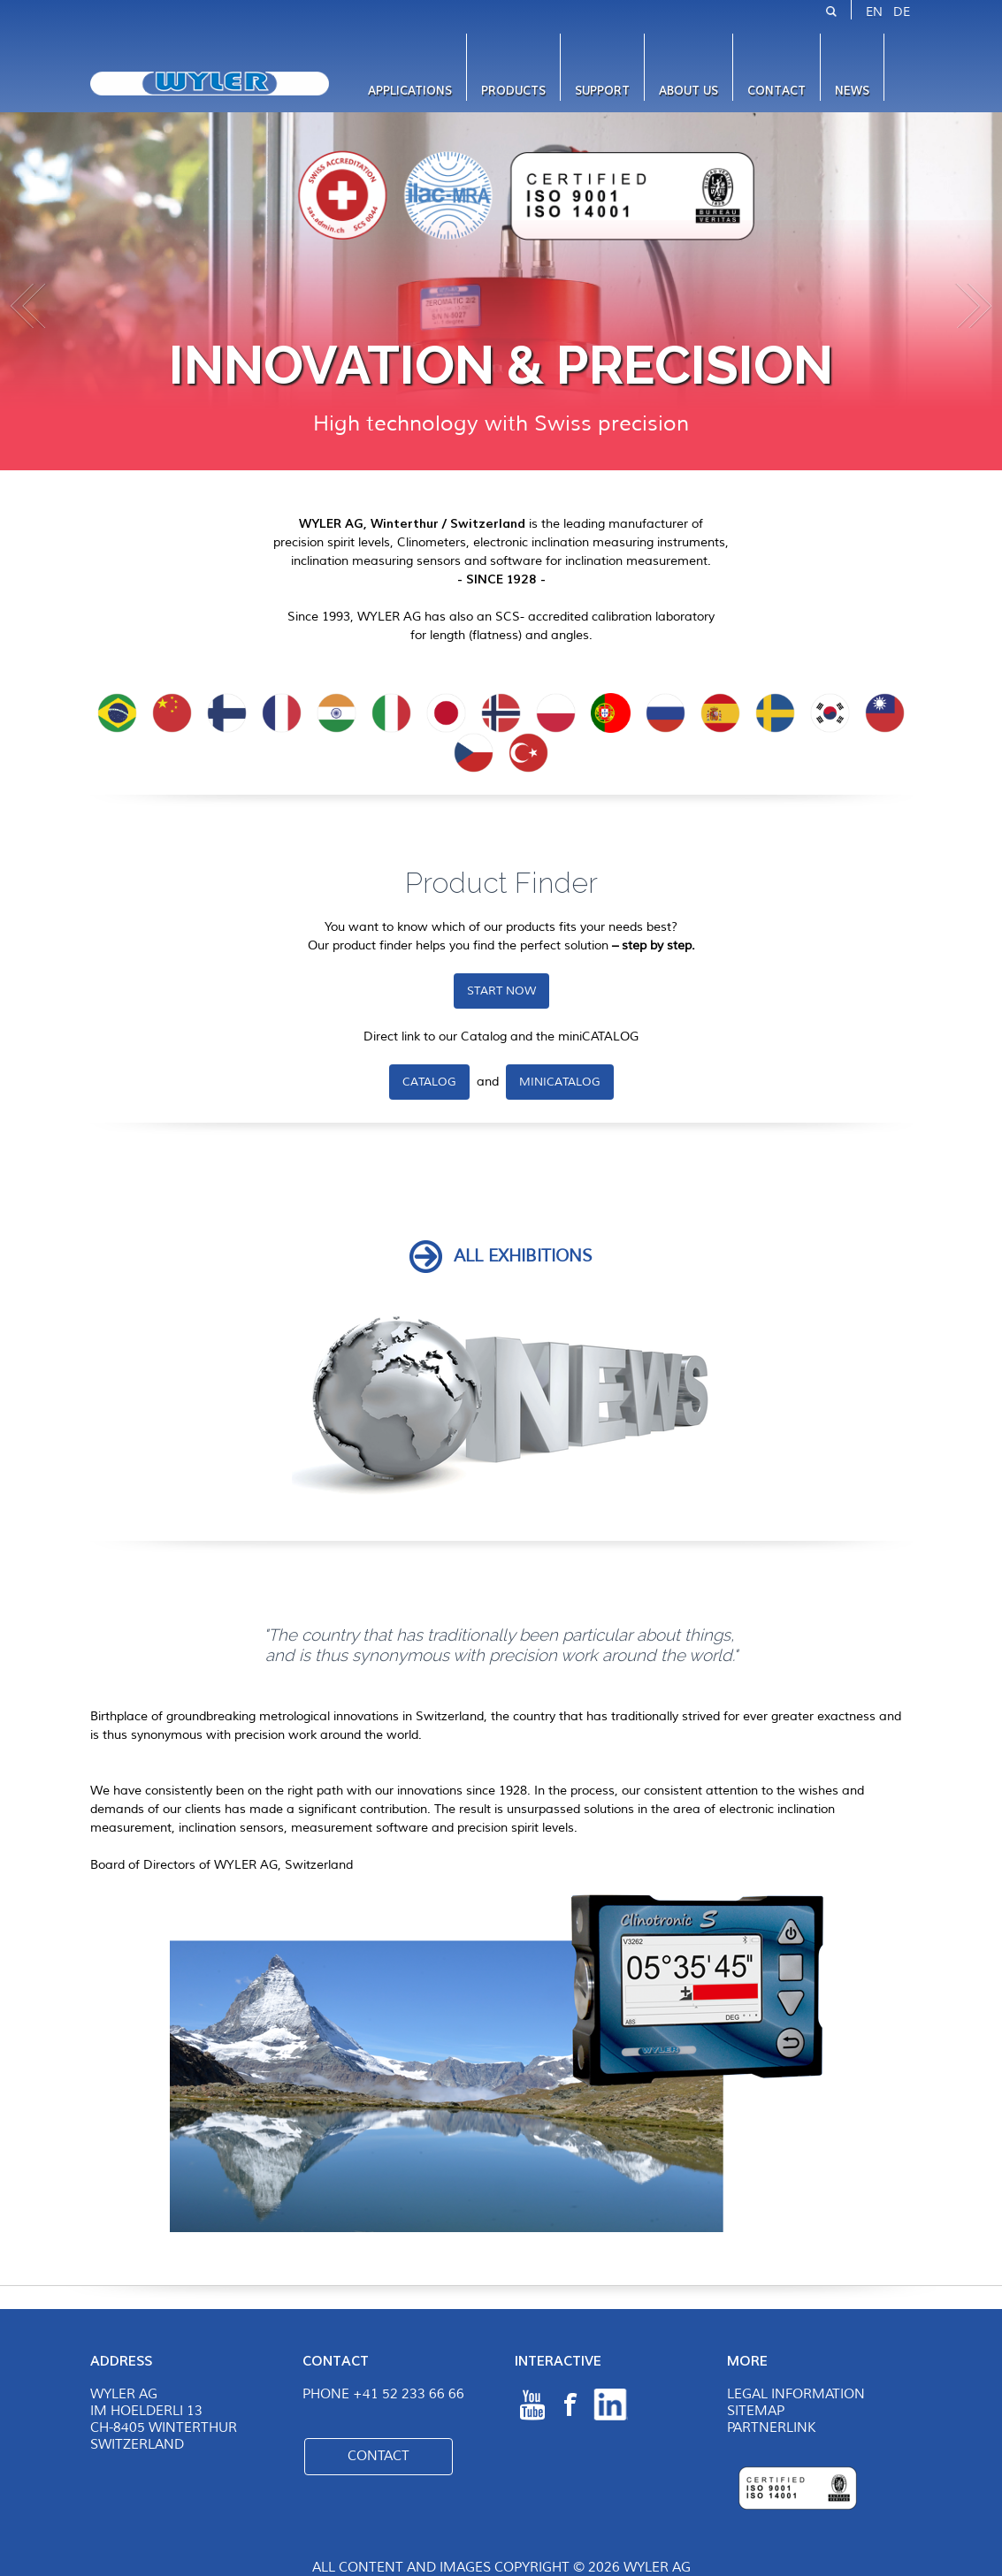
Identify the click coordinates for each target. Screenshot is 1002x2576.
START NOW (501, 991)
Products (513, 90)
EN (874, 11)
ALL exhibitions (523, 1256)
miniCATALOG (559, 1082)
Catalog (429, 1082)
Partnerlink (771, 2428)
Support (602, 90)
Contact (776, 90)
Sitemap (755, 2411)
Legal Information (796, 2394)
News (852, 90)
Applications (410, 90)
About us (688, 90)
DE (901, 11)
